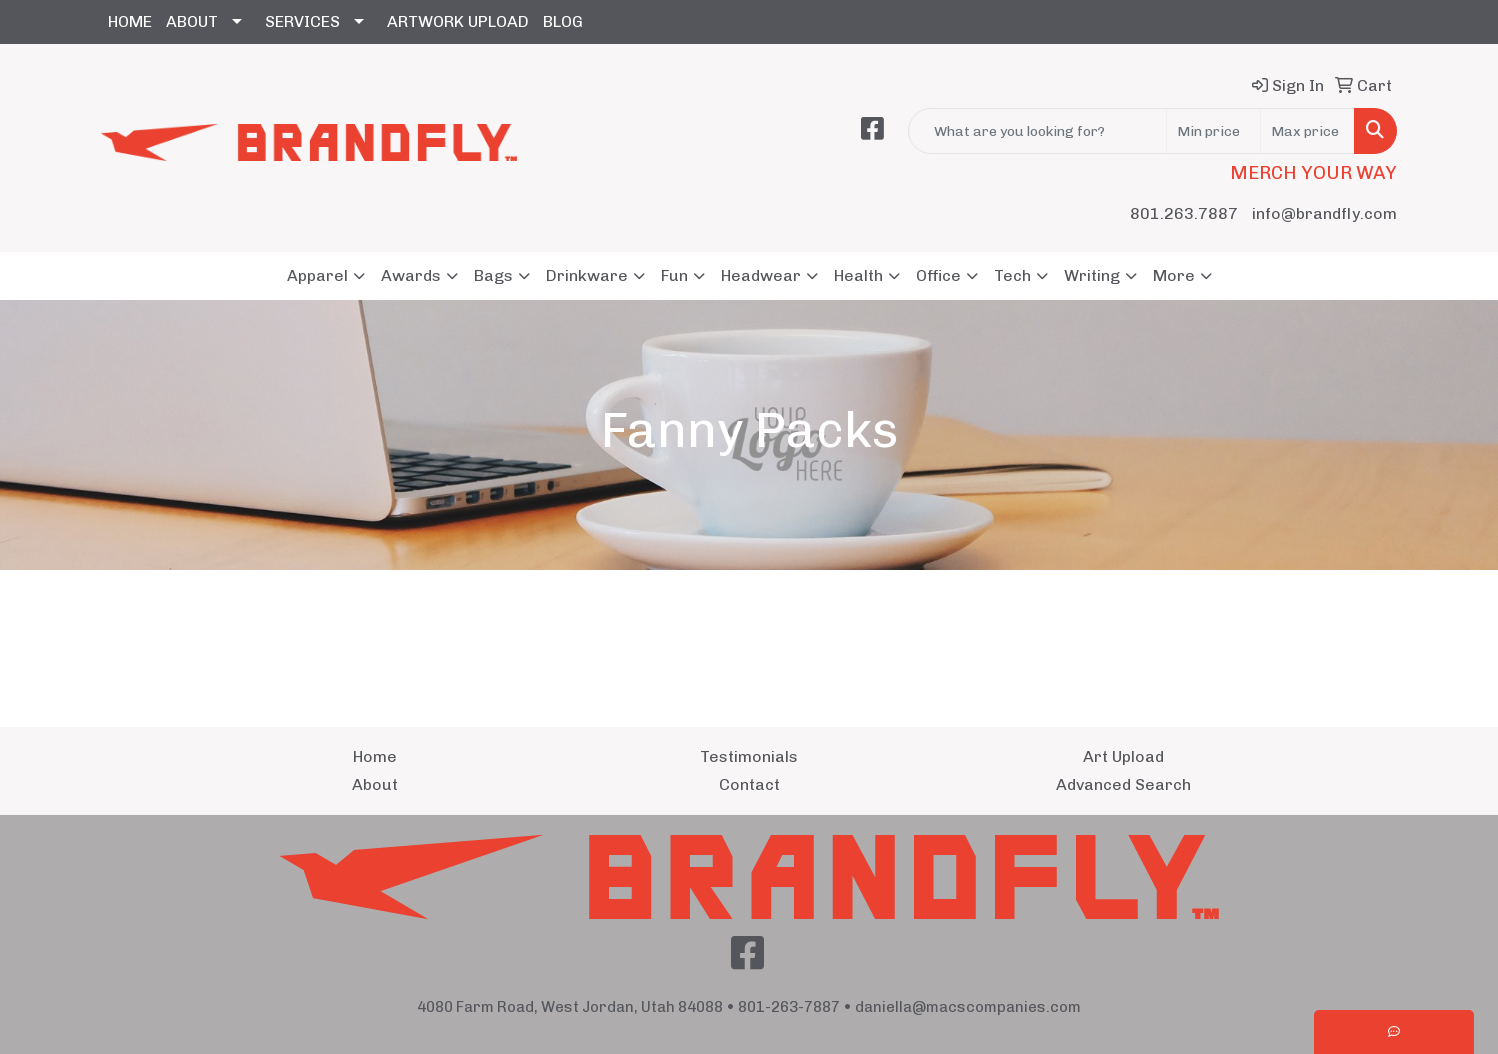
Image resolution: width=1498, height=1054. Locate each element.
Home (375, 756)
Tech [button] (1012, 275)
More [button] (1174, 275)
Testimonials (749, 756)
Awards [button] (411, 275)
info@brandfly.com (1324, 213)
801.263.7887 (1184, 213)
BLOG (563, 21)
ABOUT (192, 21)
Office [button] (938, 275)
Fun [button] (674, 275)
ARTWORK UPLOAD (458, 21)
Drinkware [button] (587, 275)
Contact (749, 784)
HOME (130, 21)
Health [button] (858, 275)
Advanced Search (1123, 784)
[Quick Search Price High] (1307, 131)
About (375, 784)
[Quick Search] (1037, 131)
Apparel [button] (317, 275)
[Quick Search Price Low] (1213, 131)
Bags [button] (493, 275)
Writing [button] (1092, 275)
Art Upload (1123, 756)
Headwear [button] (761, 275)
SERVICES (302, 21)
